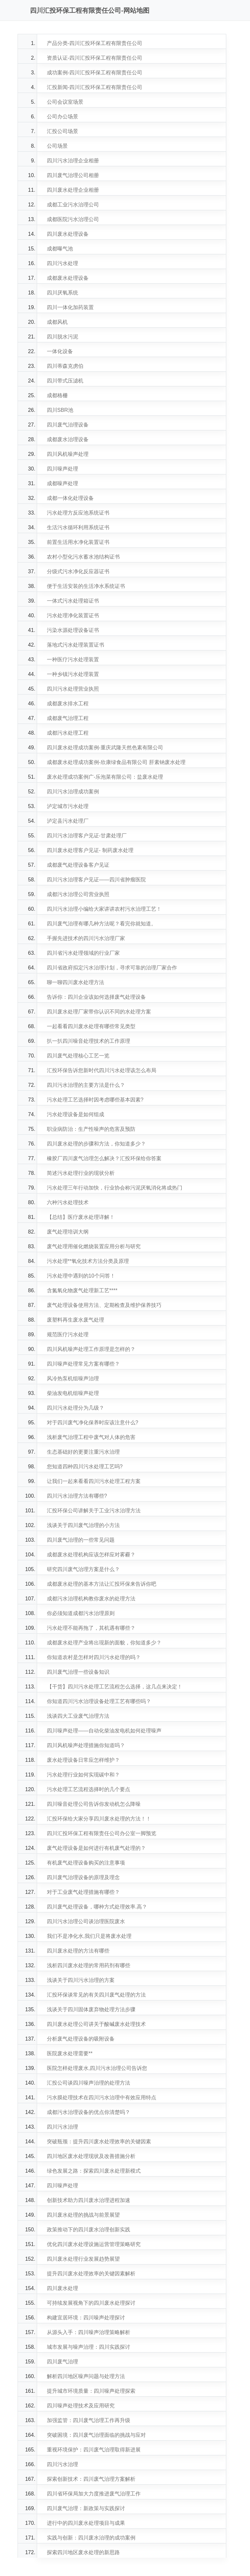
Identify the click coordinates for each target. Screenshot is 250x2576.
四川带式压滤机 (65, 380)
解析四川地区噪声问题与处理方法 (86, 2376)
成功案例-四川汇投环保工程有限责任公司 (94, 72)
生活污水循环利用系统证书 (78, 527)
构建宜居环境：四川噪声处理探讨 (86, 2317)
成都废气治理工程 (68, 718)
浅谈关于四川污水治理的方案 (81, 1980)
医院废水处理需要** (69, 2053)
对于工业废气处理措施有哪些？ (83, 1892)
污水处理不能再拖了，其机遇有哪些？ (91, 1628)
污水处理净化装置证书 (73, 615)
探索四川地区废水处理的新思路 (83, 2552)
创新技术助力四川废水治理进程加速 (88, 2200)
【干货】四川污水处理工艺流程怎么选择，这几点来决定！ (114, 1686)
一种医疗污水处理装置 (73, 659)
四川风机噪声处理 (68, 454)
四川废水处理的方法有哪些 (78, 1951)
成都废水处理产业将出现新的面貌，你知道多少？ (104, 1642)
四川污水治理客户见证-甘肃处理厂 (87, 835)
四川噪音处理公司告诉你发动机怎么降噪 (94, 1804)
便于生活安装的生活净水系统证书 (86, 586)
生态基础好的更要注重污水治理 (83, 1452)
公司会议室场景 (65, 102)
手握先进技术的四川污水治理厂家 (86, 938)
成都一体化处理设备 (70, 498)
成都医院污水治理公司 (73, 219)
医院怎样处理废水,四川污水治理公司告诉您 (97, 2068)
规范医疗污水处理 (68, 1334)
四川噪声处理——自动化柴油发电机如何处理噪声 (104, 1730)
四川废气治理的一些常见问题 (81, 1540)
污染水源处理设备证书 (73, 630)
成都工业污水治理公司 (73, 204)
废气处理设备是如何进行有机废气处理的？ (96, 1848)
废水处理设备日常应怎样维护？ (83, 1760)
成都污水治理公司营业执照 (78, 894)
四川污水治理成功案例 (73, 791)
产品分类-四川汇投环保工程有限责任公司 (94, 43)
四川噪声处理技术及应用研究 (81, 2405)
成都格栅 (57, 395)
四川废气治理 (62, 2361)
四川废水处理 (62, 2288)
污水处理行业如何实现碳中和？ (83, 1774)
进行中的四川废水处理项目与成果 (86, 2523)
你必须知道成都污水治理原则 (81, 1613)
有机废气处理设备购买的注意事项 (86, 1862)
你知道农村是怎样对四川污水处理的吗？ (94, 1657)
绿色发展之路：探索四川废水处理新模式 (94, 2171)
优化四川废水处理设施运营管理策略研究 (94, 2244)
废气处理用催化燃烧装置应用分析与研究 (94, 1246)
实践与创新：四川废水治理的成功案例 (91, 2537)
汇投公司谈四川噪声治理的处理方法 (88, 2083)
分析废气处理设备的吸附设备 (81, 2039)
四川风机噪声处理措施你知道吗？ (86, 1745)
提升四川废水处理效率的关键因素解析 (91, 2273)
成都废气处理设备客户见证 (78, 865)
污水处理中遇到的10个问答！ (81, 1276)
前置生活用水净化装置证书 (78, 542)
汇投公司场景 (62, 131)
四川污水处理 (62, 263)
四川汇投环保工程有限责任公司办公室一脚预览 (101, 1833)
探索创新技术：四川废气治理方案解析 (91, 2479)
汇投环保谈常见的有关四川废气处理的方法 (96, 1995)
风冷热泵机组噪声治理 (73, 1378)
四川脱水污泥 (62, 336)
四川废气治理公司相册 (73, 175)
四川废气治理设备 (68, 424)
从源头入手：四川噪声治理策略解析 (88, 2332)
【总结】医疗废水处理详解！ (81, 1217)
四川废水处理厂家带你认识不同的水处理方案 (99, 1011)
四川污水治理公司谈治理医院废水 (86, 1921)
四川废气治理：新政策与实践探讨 (86, 2508)
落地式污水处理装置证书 (75, 645)
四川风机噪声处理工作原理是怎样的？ (91, 1349)
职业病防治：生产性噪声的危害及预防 (91, 1129)
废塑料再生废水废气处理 (75, 1320)
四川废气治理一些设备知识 (78, 1672)
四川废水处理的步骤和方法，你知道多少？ (96, 1143)
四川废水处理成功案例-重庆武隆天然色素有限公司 (105, 747)
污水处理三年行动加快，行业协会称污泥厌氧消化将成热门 (114, 1188)
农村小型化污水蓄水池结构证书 (83, 557)
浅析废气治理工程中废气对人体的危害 (91, 1437)
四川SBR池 (60, 410)
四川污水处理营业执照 (73, 689)
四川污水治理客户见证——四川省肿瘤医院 (96, 879)
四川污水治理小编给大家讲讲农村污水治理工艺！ (104, 909)
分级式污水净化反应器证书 (78, 571)
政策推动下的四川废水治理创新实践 (88, 2229)
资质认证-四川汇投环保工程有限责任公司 (94, 58)
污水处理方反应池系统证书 (78, 513)
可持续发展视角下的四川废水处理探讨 (91, 2303)
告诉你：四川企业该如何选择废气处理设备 (96, 997)
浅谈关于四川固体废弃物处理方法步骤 (91, 2009)
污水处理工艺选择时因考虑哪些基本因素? (95, 1099)
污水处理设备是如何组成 (75, 1114)
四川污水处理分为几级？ (75, 1408)
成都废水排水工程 (68, 703)
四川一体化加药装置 (70, 307)
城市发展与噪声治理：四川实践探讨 (88, 2347)
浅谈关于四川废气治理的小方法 (83, 1525)
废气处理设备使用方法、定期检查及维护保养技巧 (104, 1305)
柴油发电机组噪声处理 (73, 1393)
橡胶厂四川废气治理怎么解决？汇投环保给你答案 (104, 1158)
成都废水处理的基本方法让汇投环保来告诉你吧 (101, 1584)
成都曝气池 (60, 248)
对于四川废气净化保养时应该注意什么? (92, 1422)
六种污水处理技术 (68, 1202)
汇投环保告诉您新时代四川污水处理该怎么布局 (101, 1070)
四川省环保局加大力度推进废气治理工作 (94, 2493)
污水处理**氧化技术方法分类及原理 (88, 1261)
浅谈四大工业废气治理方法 (78, 1716)
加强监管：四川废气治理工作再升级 (88, 2420)
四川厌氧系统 (62, 292)
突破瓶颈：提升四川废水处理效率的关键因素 (99, 2141)
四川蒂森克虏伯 (65, 366)
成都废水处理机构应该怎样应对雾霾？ (91, 1554)
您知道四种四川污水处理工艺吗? (85, 1466)
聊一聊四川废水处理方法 (75, 982)
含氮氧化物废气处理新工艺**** (82, 1290)
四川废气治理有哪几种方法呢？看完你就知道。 (101, 923)
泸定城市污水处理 (68, 806)
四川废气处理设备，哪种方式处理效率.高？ (97, 1907)
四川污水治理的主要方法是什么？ (86, 1085)
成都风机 (57, 322)
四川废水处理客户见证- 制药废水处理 (90, 850)
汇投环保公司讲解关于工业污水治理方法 (94, 1510)
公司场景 (57, 146)
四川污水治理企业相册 (73, 160)
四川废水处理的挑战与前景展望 (83, 2215)
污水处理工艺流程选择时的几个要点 (88, 1789)
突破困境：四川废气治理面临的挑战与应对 (96, 2435)
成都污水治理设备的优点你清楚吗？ (88, 2112)
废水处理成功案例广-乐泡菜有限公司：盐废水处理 (105, 777)
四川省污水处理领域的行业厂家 (83, 953)
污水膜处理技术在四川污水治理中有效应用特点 (101, 2097)
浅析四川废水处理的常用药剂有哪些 (88, 1965)
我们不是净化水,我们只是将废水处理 (89, 1936)
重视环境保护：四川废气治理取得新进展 (94, 2449)
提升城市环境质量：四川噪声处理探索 (91, 2391)
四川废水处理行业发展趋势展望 (83, 2259)
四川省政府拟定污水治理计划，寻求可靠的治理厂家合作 (112, 967)
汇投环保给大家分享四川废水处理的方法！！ (99, 1818)
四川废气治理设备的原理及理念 (83, 1877)
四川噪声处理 (62, 469)
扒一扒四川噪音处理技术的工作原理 (88, 1041)
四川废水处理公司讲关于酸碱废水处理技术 (96, 2024)
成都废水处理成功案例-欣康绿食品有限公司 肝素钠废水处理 (116, 762)
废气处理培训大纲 (68, 1232)
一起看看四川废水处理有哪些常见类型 (91, 1026)
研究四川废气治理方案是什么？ (83, 1569)
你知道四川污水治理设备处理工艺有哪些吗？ (99, 1701)
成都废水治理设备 (68, 439)
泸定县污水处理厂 (68, 821)
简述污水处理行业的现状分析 (81, 1173)
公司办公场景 (62, 116)
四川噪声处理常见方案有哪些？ (83, 1364)
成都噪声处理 (62, 483)
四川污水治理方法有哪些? (77, 1496)
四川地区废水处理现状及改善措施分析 (91, 2156)
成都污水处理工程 (68, 733)
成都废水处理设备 (68, 278)
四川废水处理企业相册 (73, 190)
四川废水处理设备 (68, 234)
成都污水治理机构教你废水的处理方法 (91, 1598)
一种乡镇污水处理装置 (73, 674)
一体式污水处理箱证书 (73, 601)
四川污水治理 (62, 2127)
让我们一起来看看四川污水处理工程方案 (94, 1481)
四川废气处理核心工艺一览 (78, 1055)
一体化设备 (60, 351)
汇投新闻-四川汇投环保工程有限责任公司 (94, 87)
